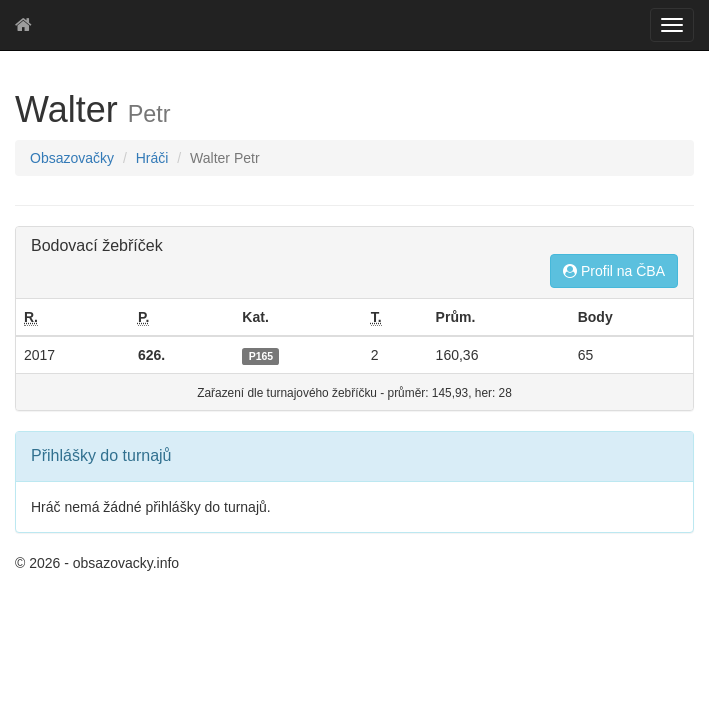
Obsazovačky (72, 158)
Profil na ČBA (614, 271)
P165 (261, 356)
